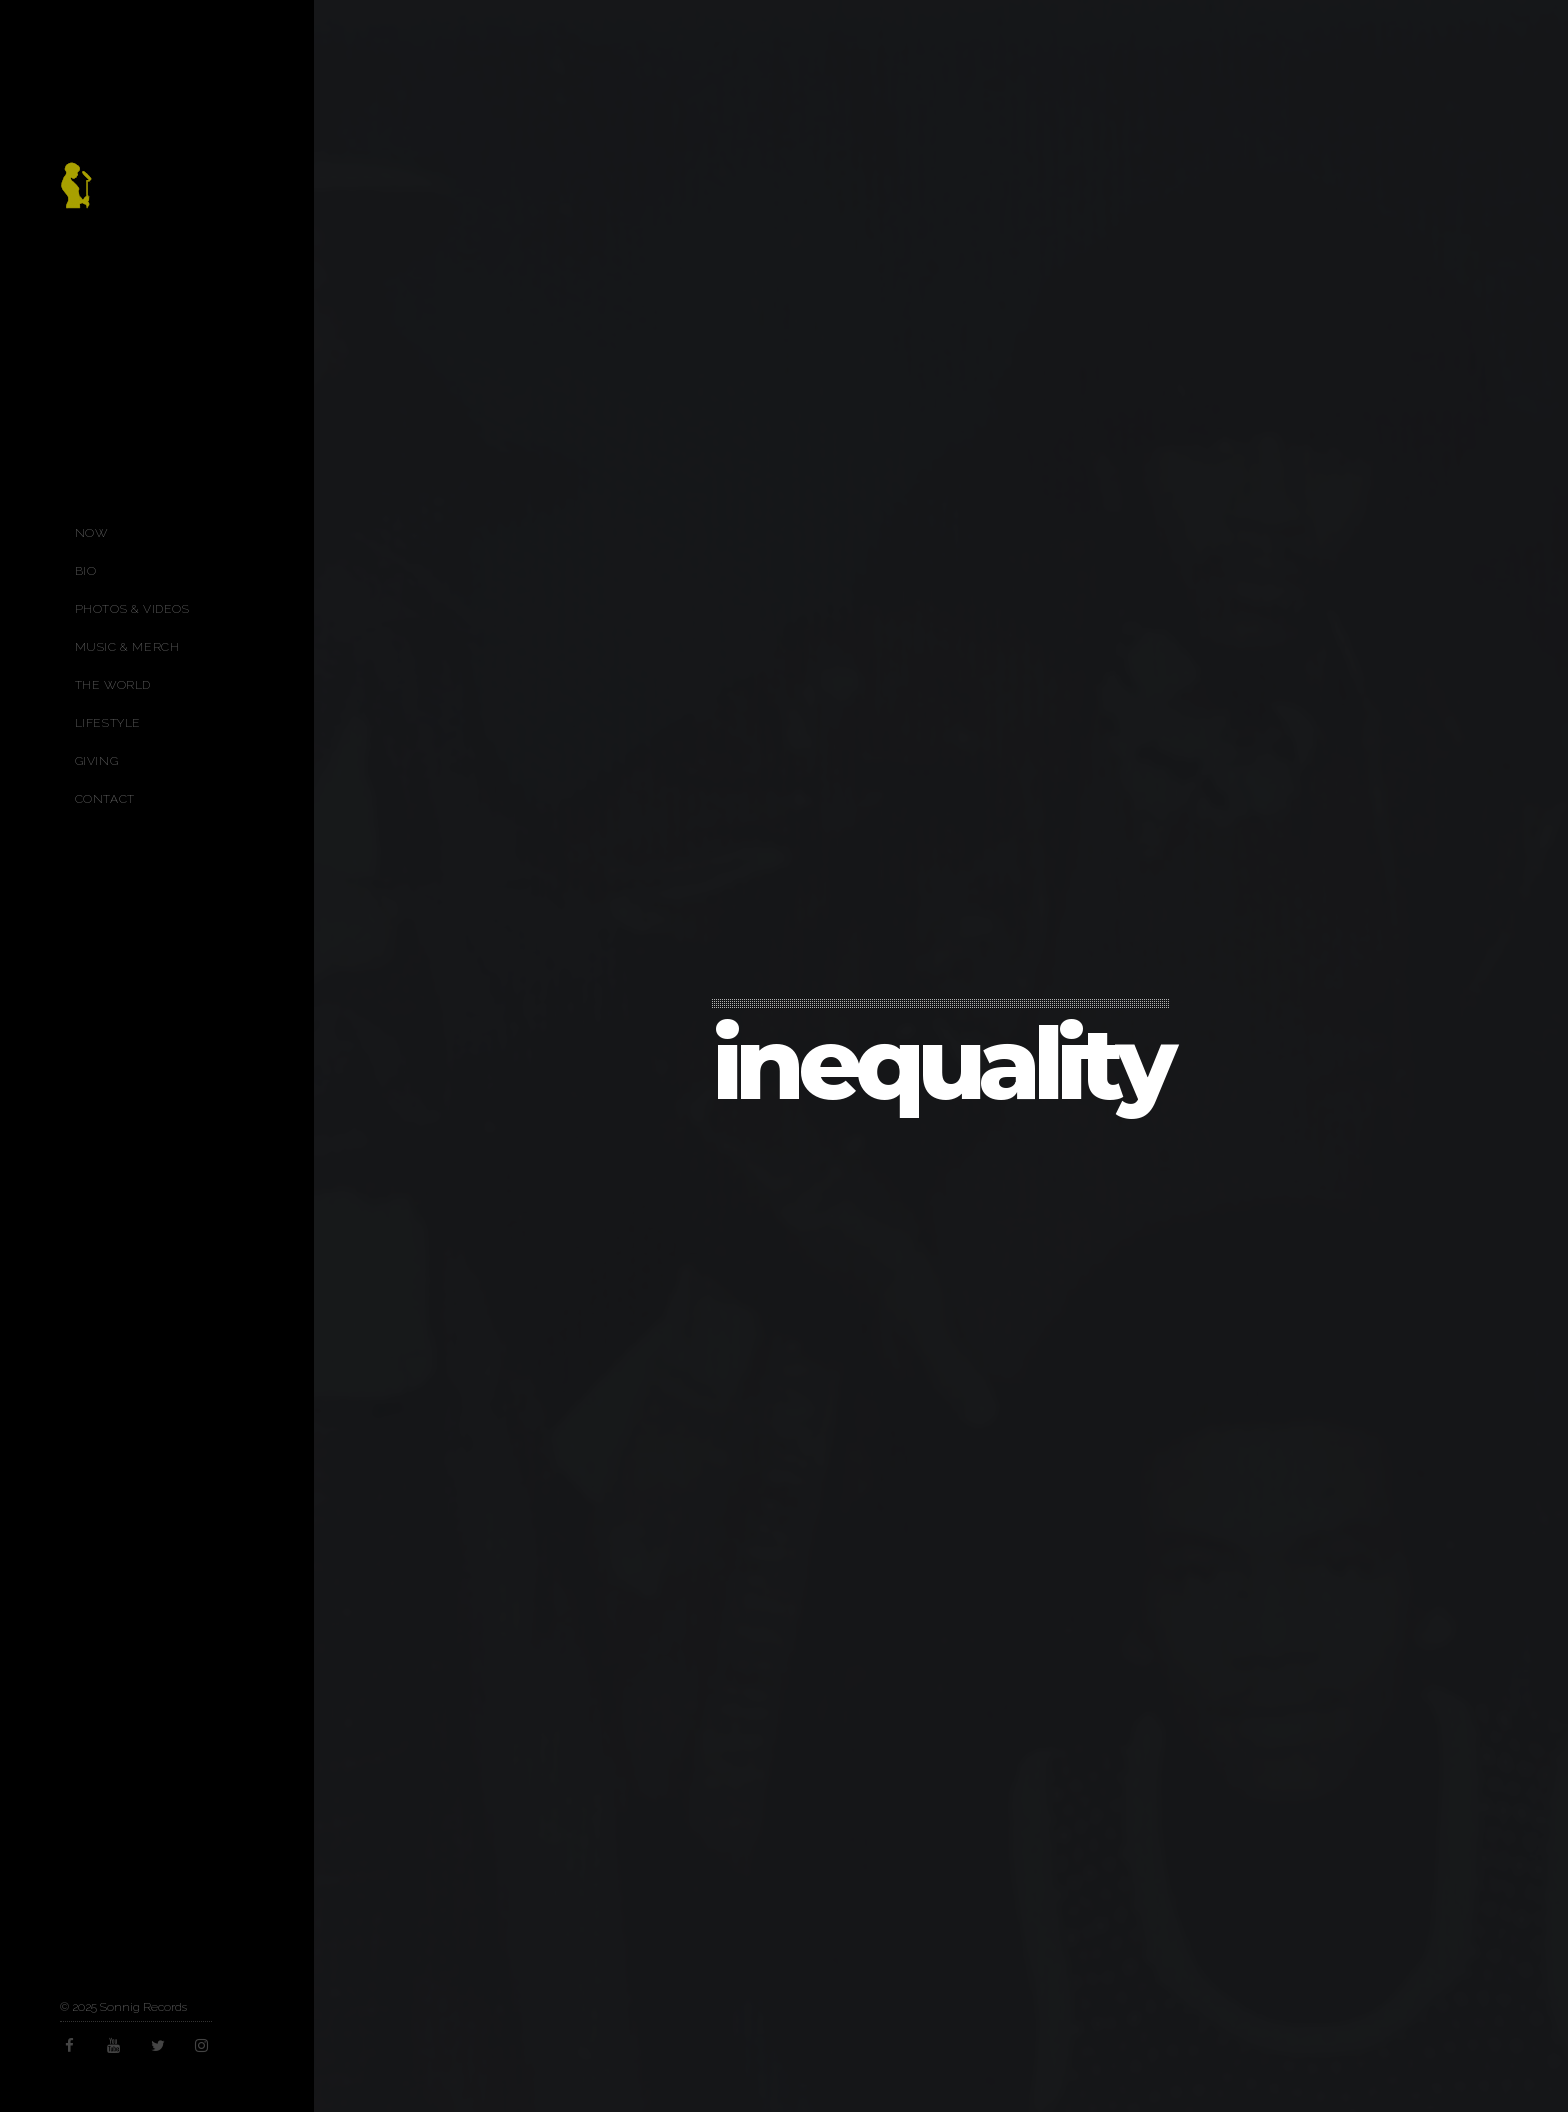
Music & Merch (127, 647)
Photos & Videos (132, 609)
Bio (86, 571)
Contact (105, 799)
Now (91, 533)
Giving (97, 761)
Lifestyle (108, 723)
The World (113, 685)
